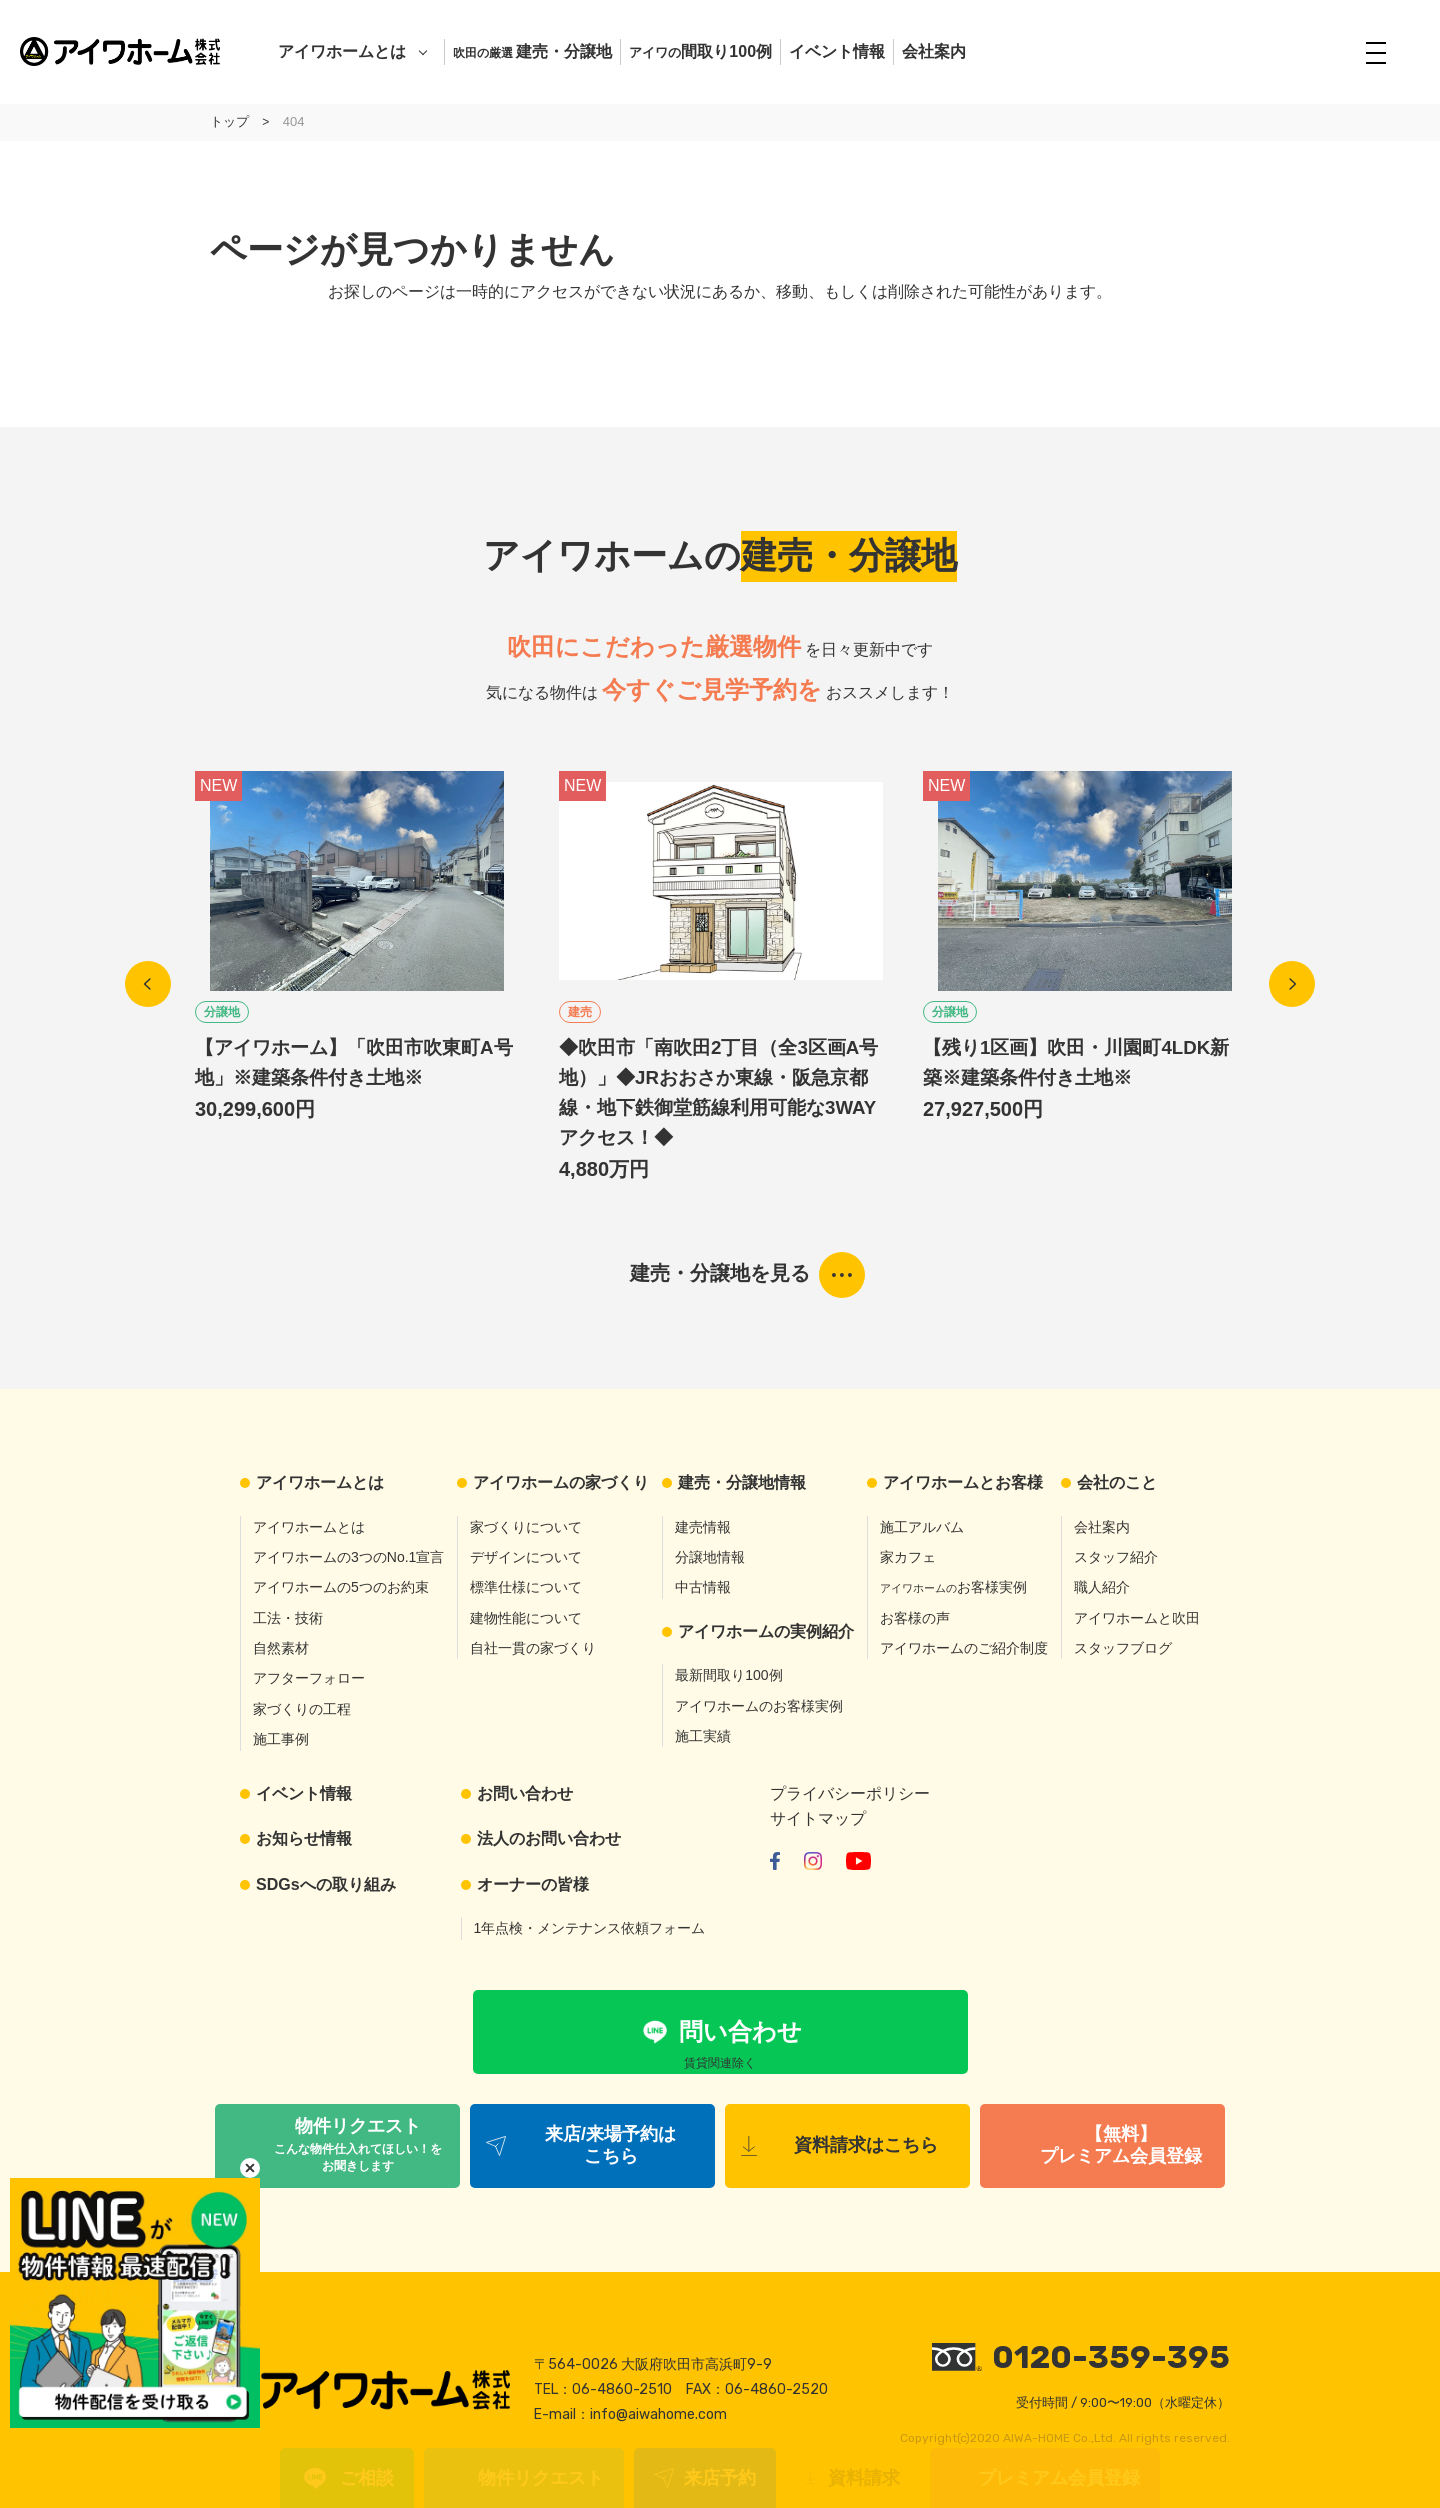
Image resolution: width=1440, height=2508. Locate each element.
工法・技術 (288, 1618)
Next (1292, 984)
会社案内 (934, 51)
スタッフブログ (1123, 1648)
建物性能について (526, 1618)
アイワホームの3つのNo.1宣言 (348, 1557)
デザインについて (526, 1557)
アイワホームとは (342, 51)
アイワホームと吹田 (1137, 1618)
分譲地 (222, 1012)
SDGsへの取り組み (326, 1884)
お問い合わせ (525, 1793)
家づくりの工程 (302, 1709)
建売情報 (703, 1527)
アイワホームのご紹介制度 (964, 1648)
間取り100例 (700, 51)
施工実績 (703, 1736)
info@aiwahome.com (658, 2414)
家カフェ (908, 1557)
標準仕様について (526, 1587)
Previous (148, 984)
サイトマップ (818, 1818)
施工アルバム (922, 1527)
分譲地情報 (710, 1557)
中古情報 (703, 1587)
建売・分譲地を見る (720, 1273)
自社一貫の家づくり (533, 1648)
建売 (580, 1012)
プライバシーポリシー (850, 1793)
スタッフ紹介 (1116, 1557)
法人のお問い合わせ (549, 1838)
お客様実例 (953, 1587)
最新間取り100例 (728, 1675)
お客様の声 (915, 1618)
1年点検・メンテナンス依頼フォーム (590, 1928)
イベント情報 (837, 51)
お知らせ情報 (304, 1838)
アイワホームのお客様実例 (759, 1706)
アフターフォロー (309, 1678)
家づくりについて (526, 1527)
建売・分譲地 (532, 51)
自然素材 (281, 1648)
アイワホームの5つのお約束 (341, 1587)
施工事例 (281, 1739)
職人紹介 (1102, 1587)
